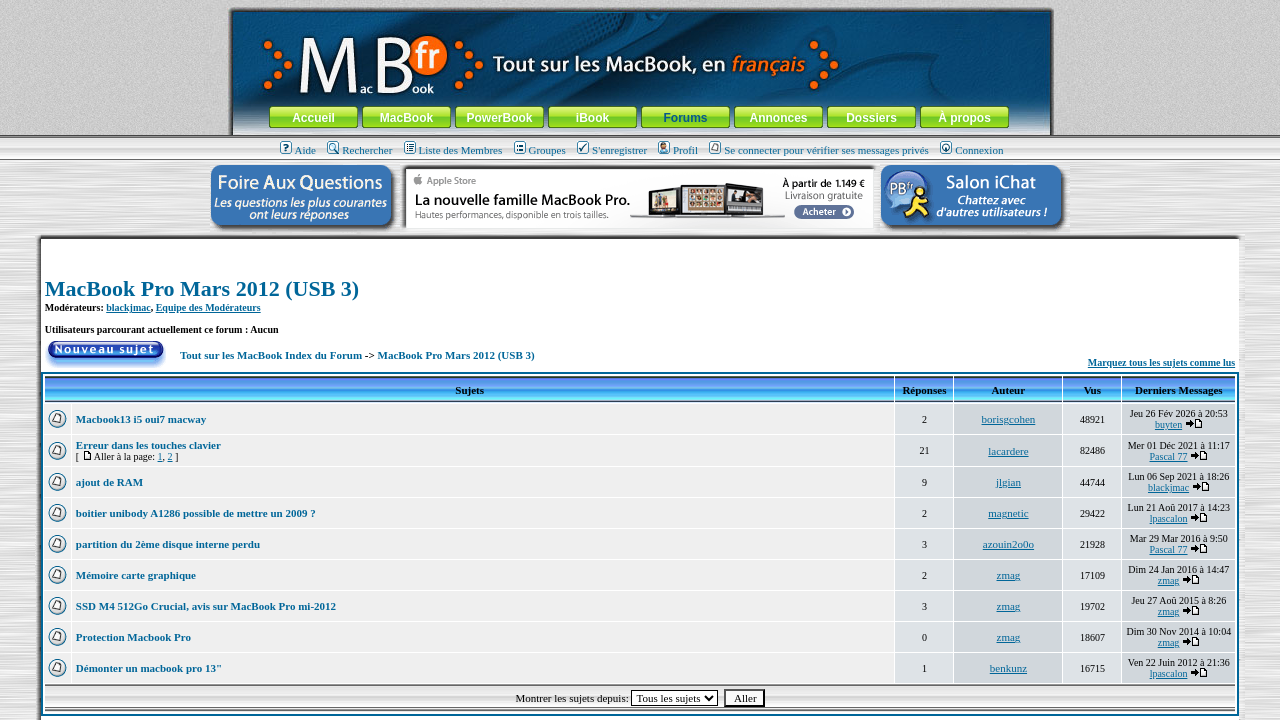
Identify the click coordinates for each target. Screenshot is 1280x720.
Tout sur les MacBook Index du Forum (271, 355)
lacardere (1008, 451)
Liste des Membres (453, 150)
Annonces (778, 118)
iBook (592, 118)
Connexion (971, 150)
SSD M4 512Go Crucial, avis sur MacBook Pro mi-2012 (206, 606)
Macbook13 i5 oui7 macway (141, 419)
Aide (298, 150)
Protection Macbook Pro (133, 637)
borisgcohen (1009, 419)
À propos (964, 118)
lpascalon (1169, 518)
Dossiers (871, 118)
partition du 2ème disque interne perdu (168, 544)
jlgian (1008, 482)
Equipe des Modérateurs (208, 307)
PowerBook (499, 118)
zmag (1009, 575)
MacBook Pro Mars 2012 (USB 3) (202, 288)
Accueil (313, 118)
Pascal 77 (1169, 456)
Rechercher (359, 150)
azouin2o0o (1008, 544)
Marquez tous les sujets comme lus (1161, 362)
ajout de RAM (109, 482)
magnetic (1008, 513)
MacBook (406, 118)
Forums (685, 118)
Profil (678, 150)
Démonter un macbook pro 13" (149, 668)
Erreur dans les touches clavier (148, 445)
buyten (1168, 424)
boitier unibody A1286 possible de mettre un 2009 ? (196, 513)
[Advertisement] (640, 246)
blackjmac (128, 307)
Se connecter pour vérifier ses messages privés (819, 150)
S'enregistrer (612, 150)
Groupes (540, 150)
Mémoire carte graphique (136, 575)
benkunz (1008, 668)
